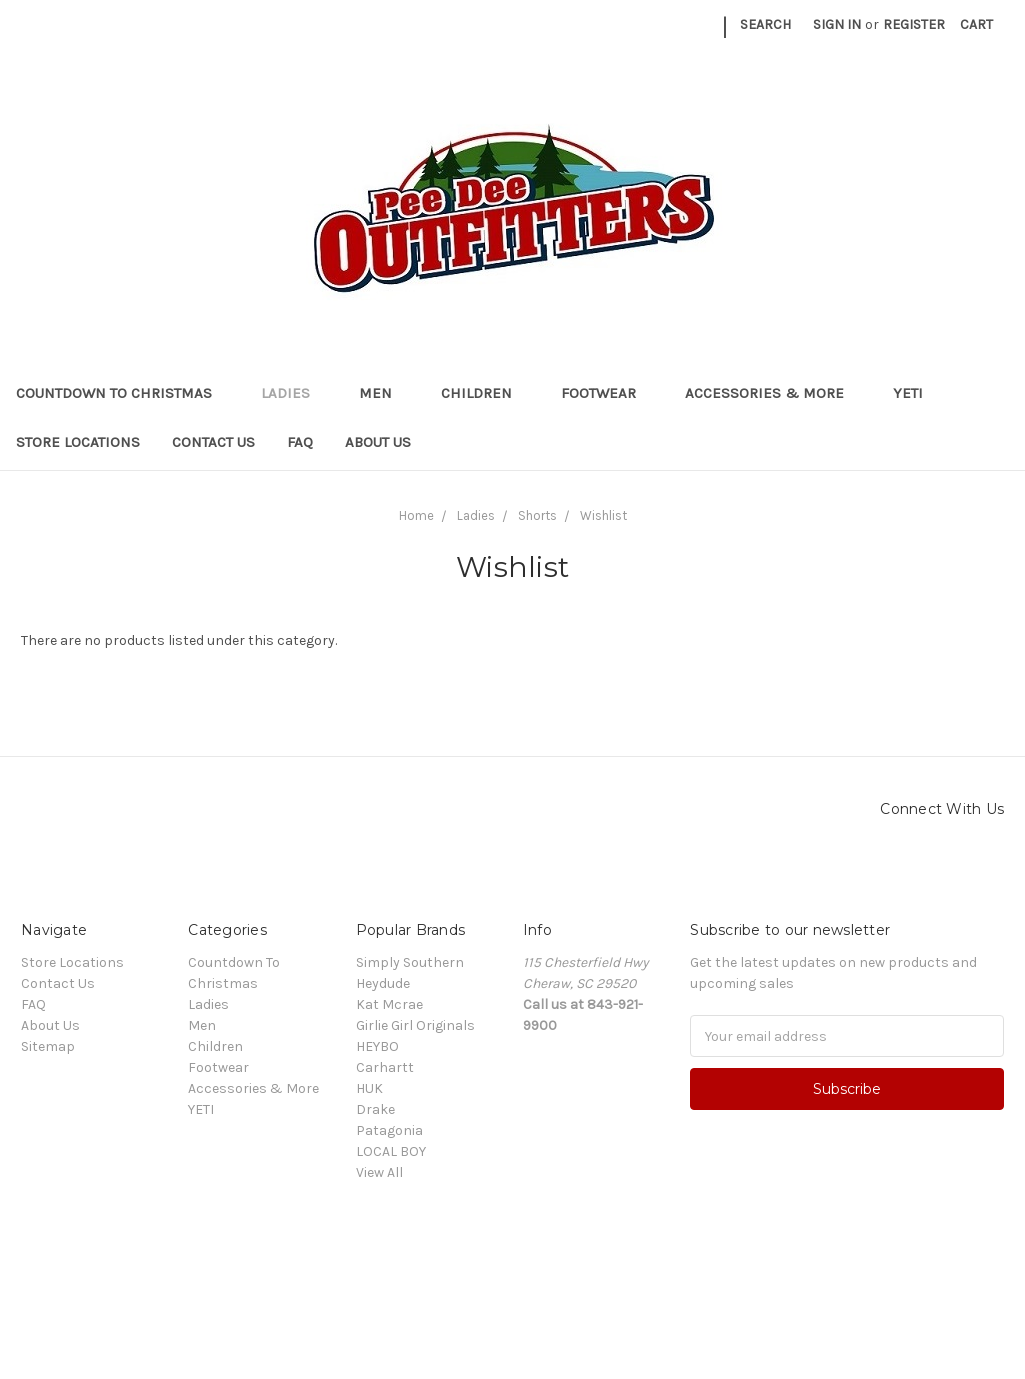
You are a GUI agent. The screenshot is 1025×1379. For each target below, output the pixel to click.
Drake (375, 1109)
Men (384, 393)
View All (379, 1172)
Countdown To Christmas (122, 393)
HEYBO (377, 1046)
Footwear (607, 393)
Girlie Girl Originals (415, 1025)
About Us (378, 442)
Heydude (383, 983)
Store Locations (78, 442)
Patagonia (389, 1130)
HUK (369, 1088)
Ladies (294, 393)
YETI (916, 393)
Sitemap (48, 1046)
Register (914, 24)
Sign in (837, 24)
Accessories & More (773, 393)
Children (485, 393)
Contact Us (213, 442)
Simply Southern (410, 962)
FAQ (300, 442)
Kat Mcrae (389, 1004)
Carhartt (385, 1067)
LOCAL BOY (391, 1151)
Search (765, 24)
